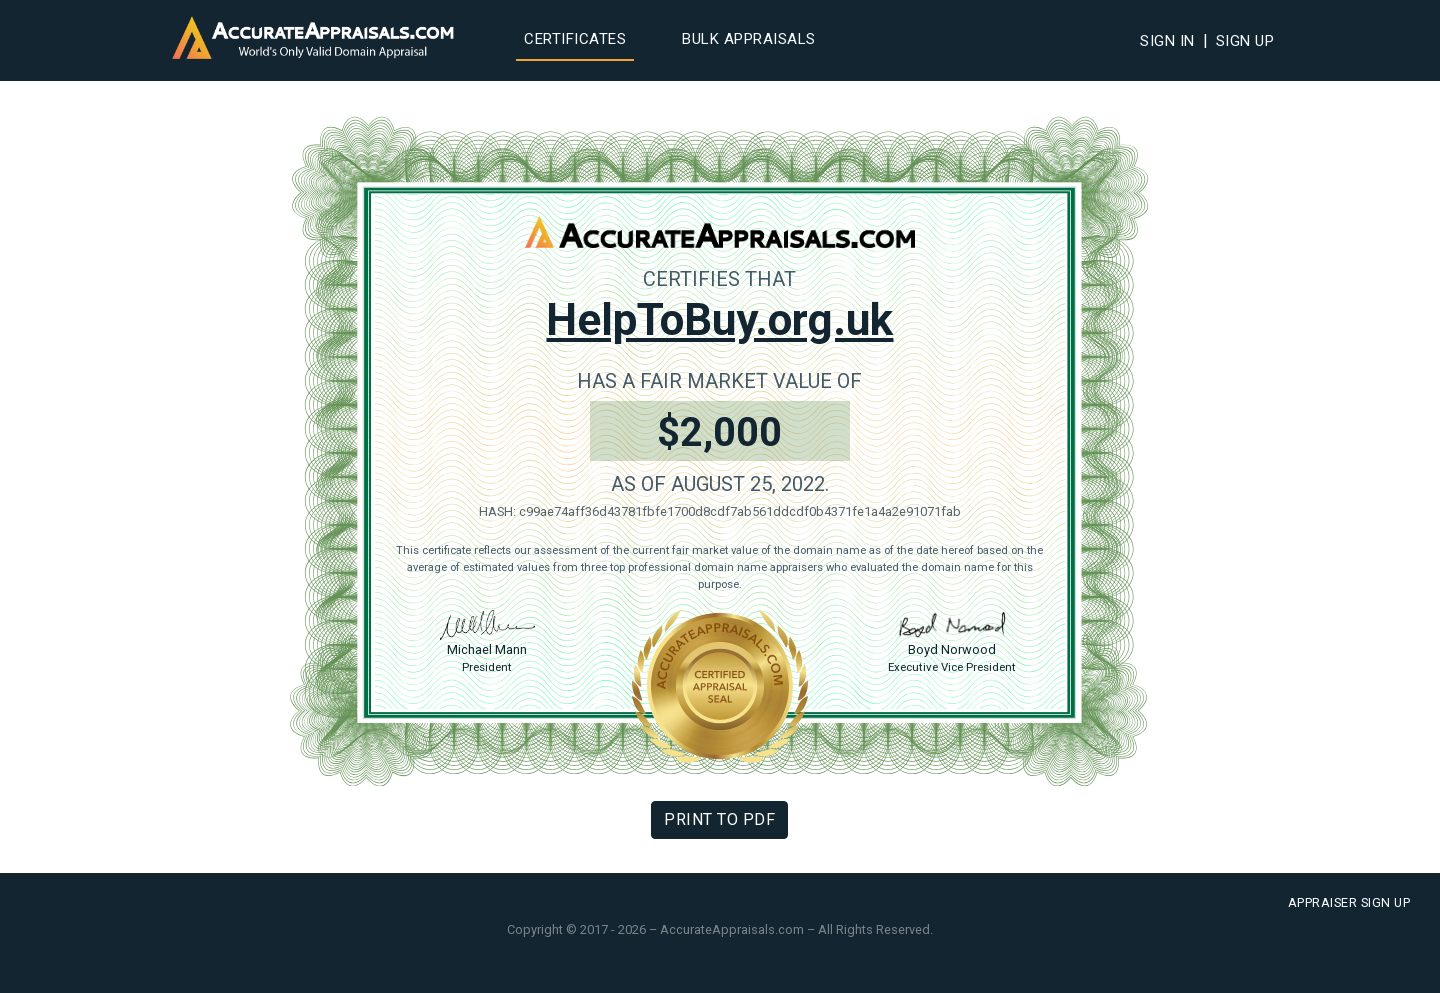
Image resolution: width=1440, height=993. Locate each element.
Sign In (1167, 41)
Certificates (575, 39)
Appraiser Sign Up (1349, 902)
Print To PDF (719, 819)
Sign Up (1245, 41)
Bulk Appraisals (749, 39)
